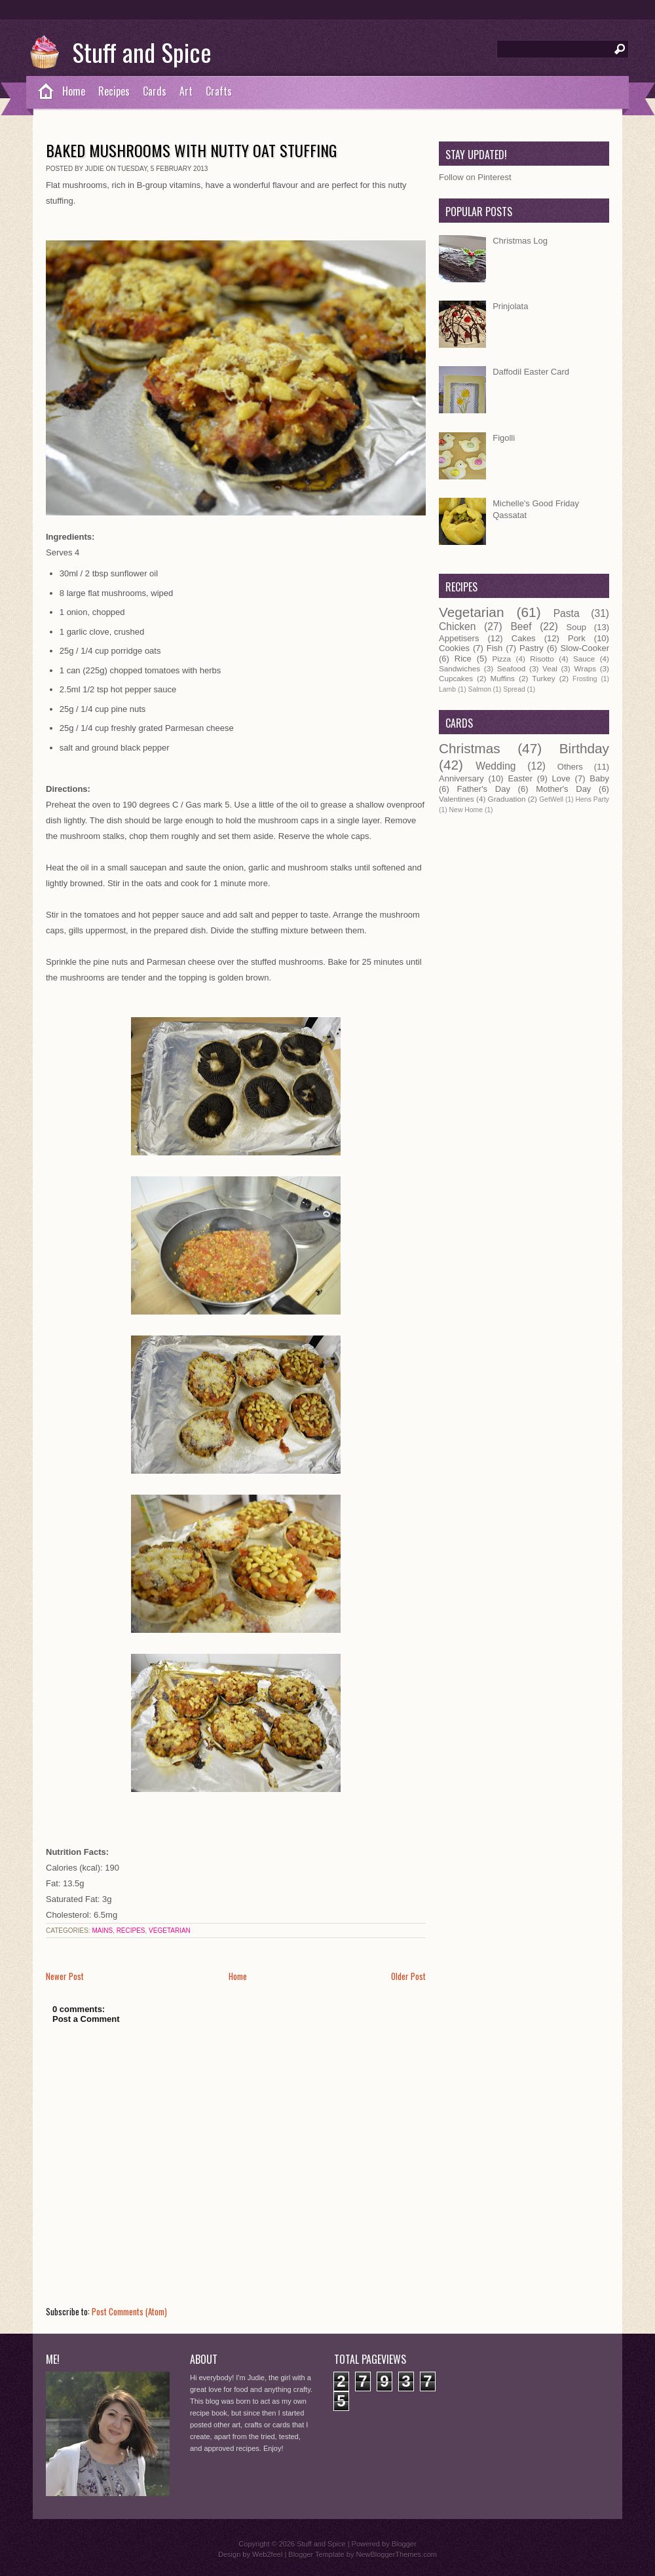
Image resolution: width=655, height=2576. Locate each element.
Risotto (541, 658)
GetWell (551, 799)
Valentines (456, 798)
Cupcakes (456, 678)
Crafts (219, 91)
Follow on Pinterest (475, 177)
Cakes (524, 638)
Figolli (504, 438)
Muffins (502, 678)
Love (561, 778)
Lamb (447, 689)
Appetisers (459, 638)
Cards (154, 91)
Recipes (114, 91)
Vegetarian (170, 1930)
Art (186, 91)
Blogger (404, 2544)
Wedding (495, 766)
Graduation (507, 798)
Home (73, 91)
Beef (520, 626)
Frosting (584, 678)
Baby (599, 778)
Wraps (585, 668)
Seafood (511, 668)
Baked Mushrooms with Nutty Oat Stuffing (191, 150)
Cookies (454, 648)
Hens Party (592, 799)
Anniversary (461, 778)
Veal (549, 668)
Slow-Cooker (585, 648)
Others (570, 767)
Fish (495, 648)
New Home (466, 809)
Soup (576, 627)
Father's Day (483, 789)
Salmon (479, 689)
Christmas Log (520, 241)
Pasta (566, 613)
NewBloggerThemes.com (396, 2554)
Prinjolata (510, 306)
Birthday (584, 748)
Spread (514, 689)
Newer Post (65, 1976)
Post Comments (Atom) (129, 2311)
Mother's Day (563, 789)
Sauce (584, 658)
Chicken (457, 626)
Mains (102, 1930)
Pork (577, 638)
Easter (520, 778)
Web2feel (267, 2554)
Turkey (543, 678)
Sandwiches (459, 668)
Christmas (469, 748)
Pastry (531, 648)
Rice (463, 658)
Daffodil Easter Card (531, 372)
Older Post (408, 1976)
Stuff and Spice (142, 51)
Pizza (501, 658)
